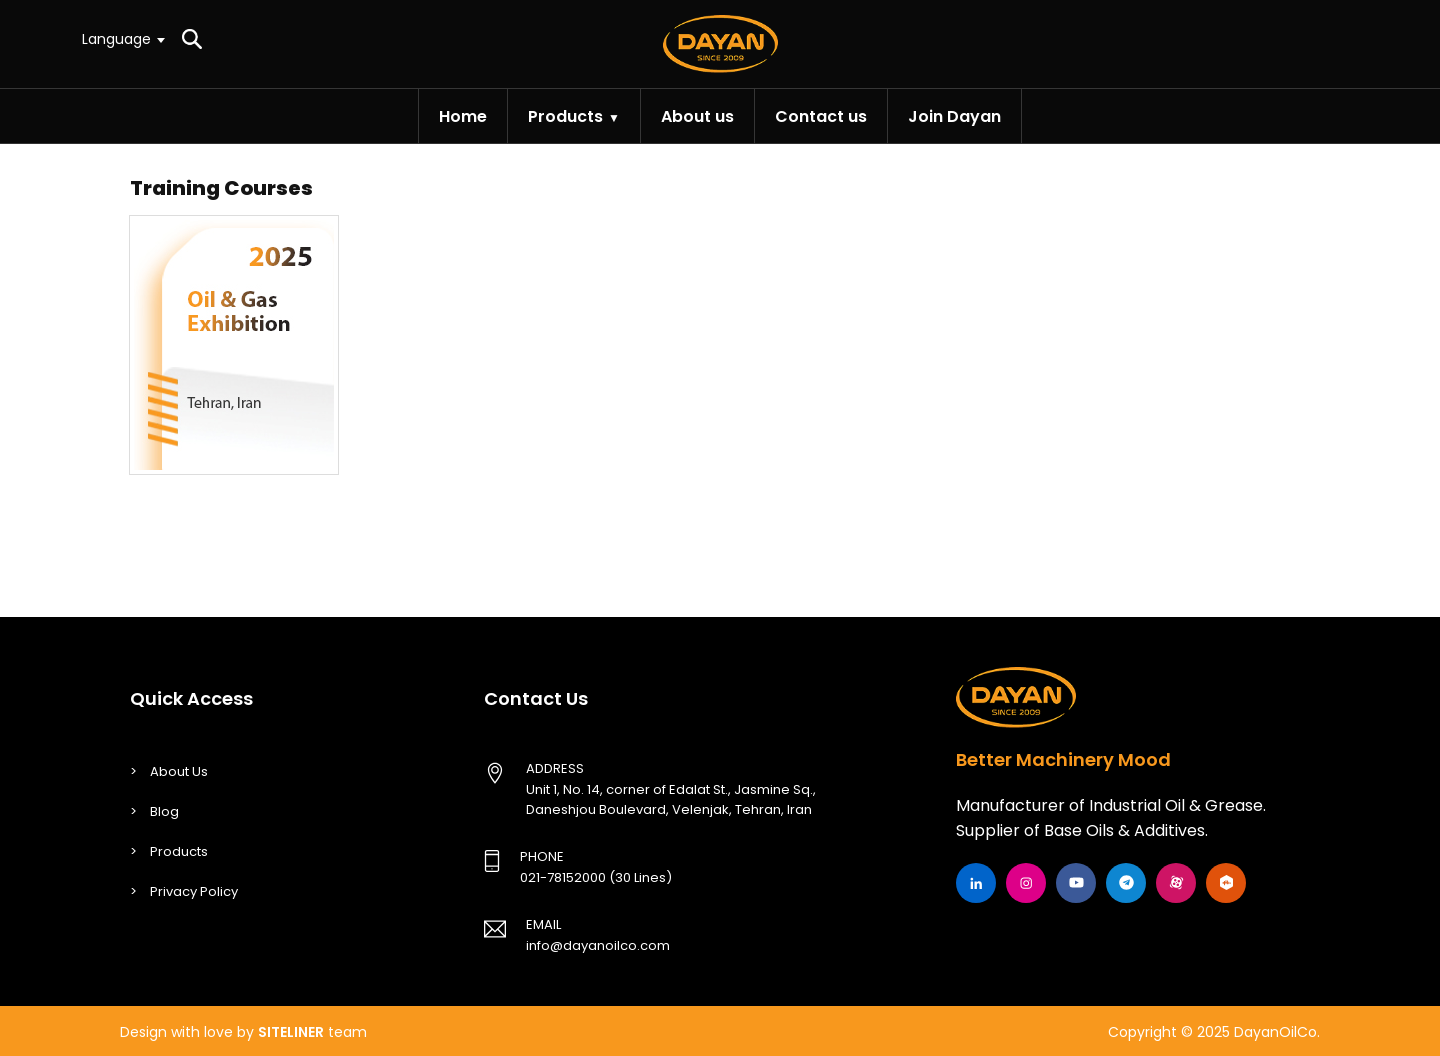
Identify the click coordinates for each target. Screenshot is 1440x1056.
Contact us (821, 116)
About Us (179, 771)
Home (463, 116)
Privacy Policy (194, 891)
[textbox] (122, 38)
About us (697, 116)
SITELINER (291, 1032)
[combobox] (122, 39)
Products (565, 116)
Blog (164, 811)
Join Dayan (954, 116)
